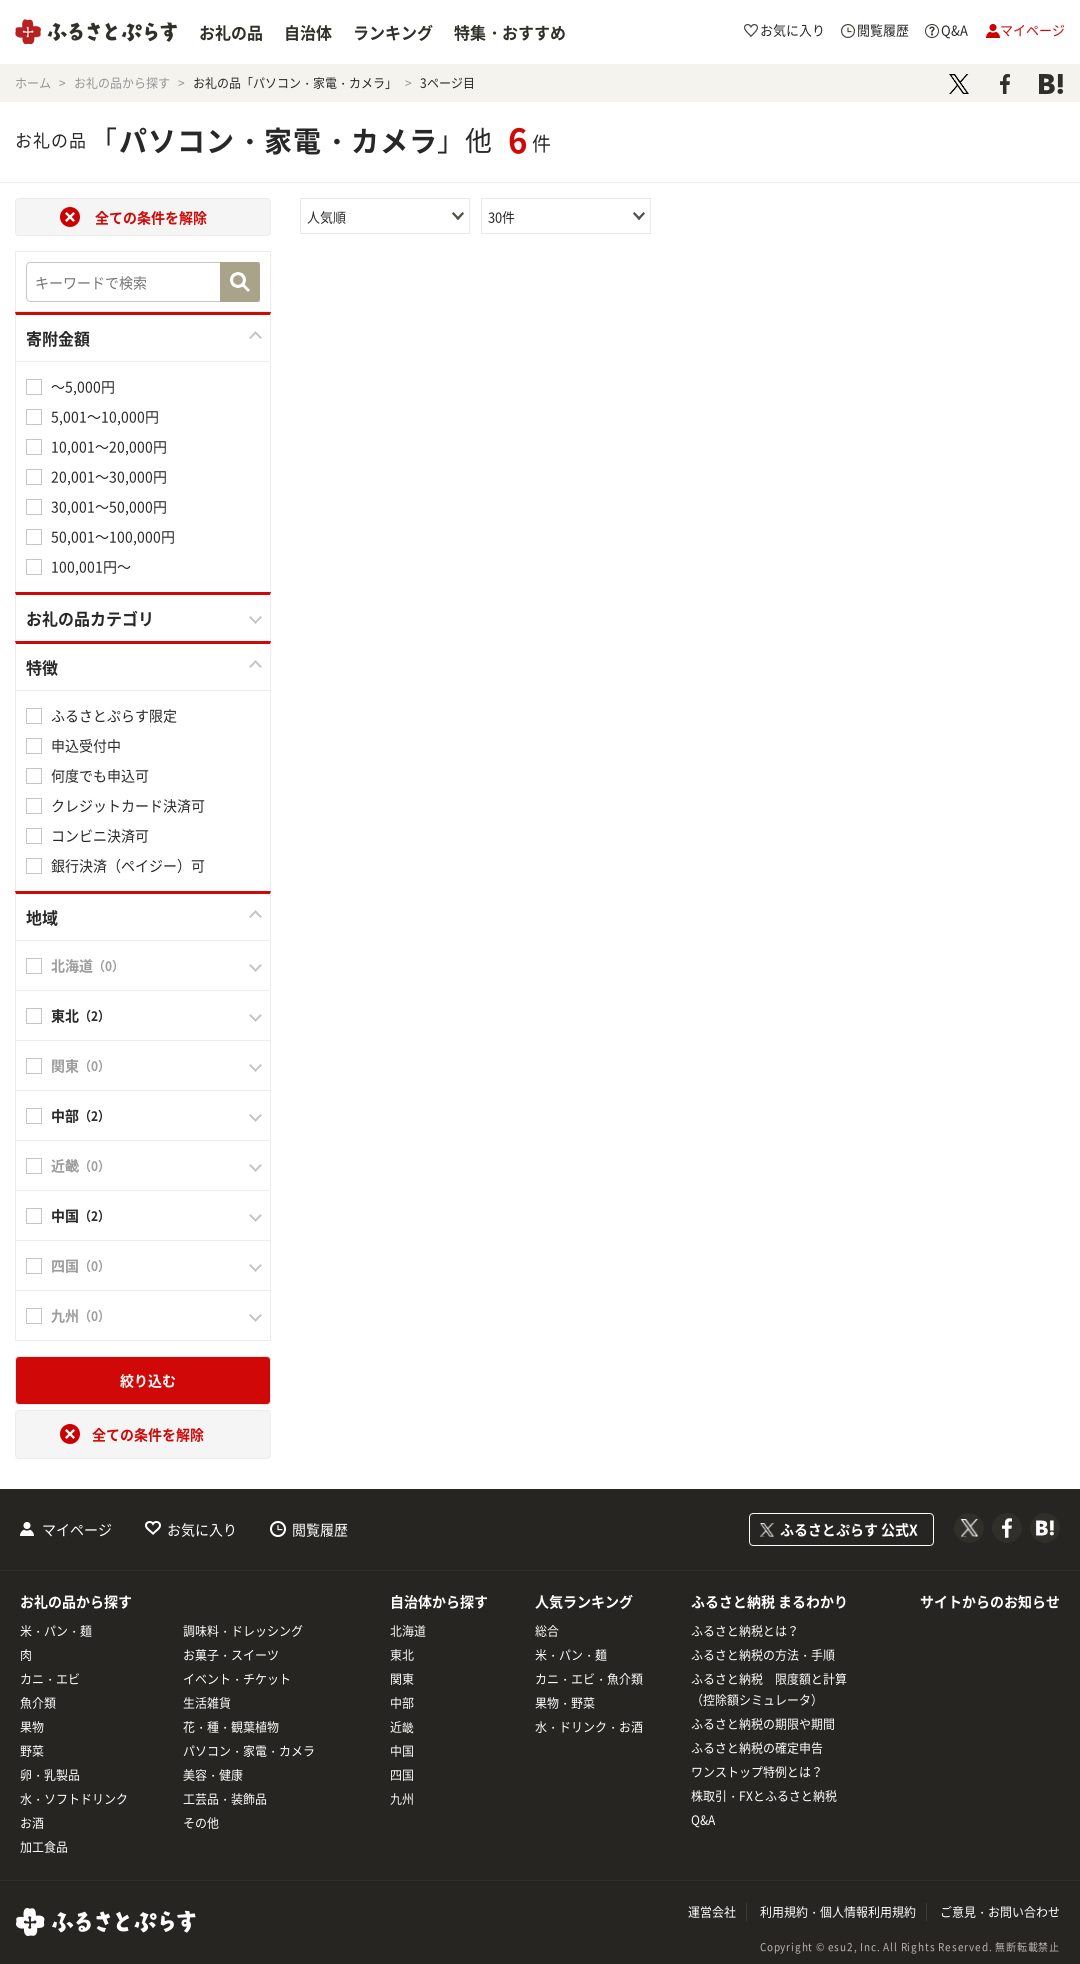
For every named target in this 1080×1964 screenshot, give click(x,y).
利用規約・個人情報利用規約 (838, 1912)
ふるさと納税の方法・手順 (763, 1655)
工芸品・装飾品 (225, 1799)
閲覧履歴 (320, 1529)
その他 (201, 1823)
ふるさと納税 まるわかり (769, 1601)
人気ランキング (584, 1601)
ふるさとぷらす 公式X (849, 1529)
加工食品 (44, 1847)
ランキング (393, 32)
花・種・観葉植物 (231, 1727)
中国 (402, 1751)
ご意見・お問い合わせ (1000, 1912)
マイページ (77, 1529)
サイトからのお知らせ (990, 1601)
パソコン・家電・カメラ (249, 1751)
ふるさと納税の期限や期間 (763, 1724)
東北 (402, 1655)
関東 (402, 1679)
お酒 (32, 1823)
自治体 (308, 32)
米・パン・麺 (56, 1631)
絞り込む (148, 1380)
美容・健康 (213, 1775)
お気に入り (202, 1529)
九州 (402, 1799)
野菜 (32, 1751)
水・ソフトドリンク (74, 1799)
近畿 (402, 1727)
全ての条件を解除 (151, 217)
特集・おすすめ (510, 32)
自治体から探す (439, 1601)
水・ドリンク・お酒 (589, 1727)
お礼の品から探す (76, 1601)
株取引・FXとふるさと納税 (764, 1796)
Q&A (703, 1820)
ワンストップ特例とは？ (757, 1772)
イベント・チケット (237, 1679)
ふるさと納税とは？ (745, 1631)
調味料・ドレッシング (243, 1631)
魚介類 (38, 1703)
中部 (402, 1703)
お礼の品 (231, 32)
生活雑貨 (207, 1703)
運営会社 (712, 1912)
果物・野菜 (565, 1703)
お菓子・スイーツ (231, 1655)
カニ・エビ (50, 1679)
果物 (32, 1727)
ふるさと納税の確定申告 (757, 1748)
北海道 (408, 1631)
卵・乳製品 (50, 1775)
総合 (547, 1631)
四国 (402, 1775)
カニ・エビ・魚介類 (589, 1679)
